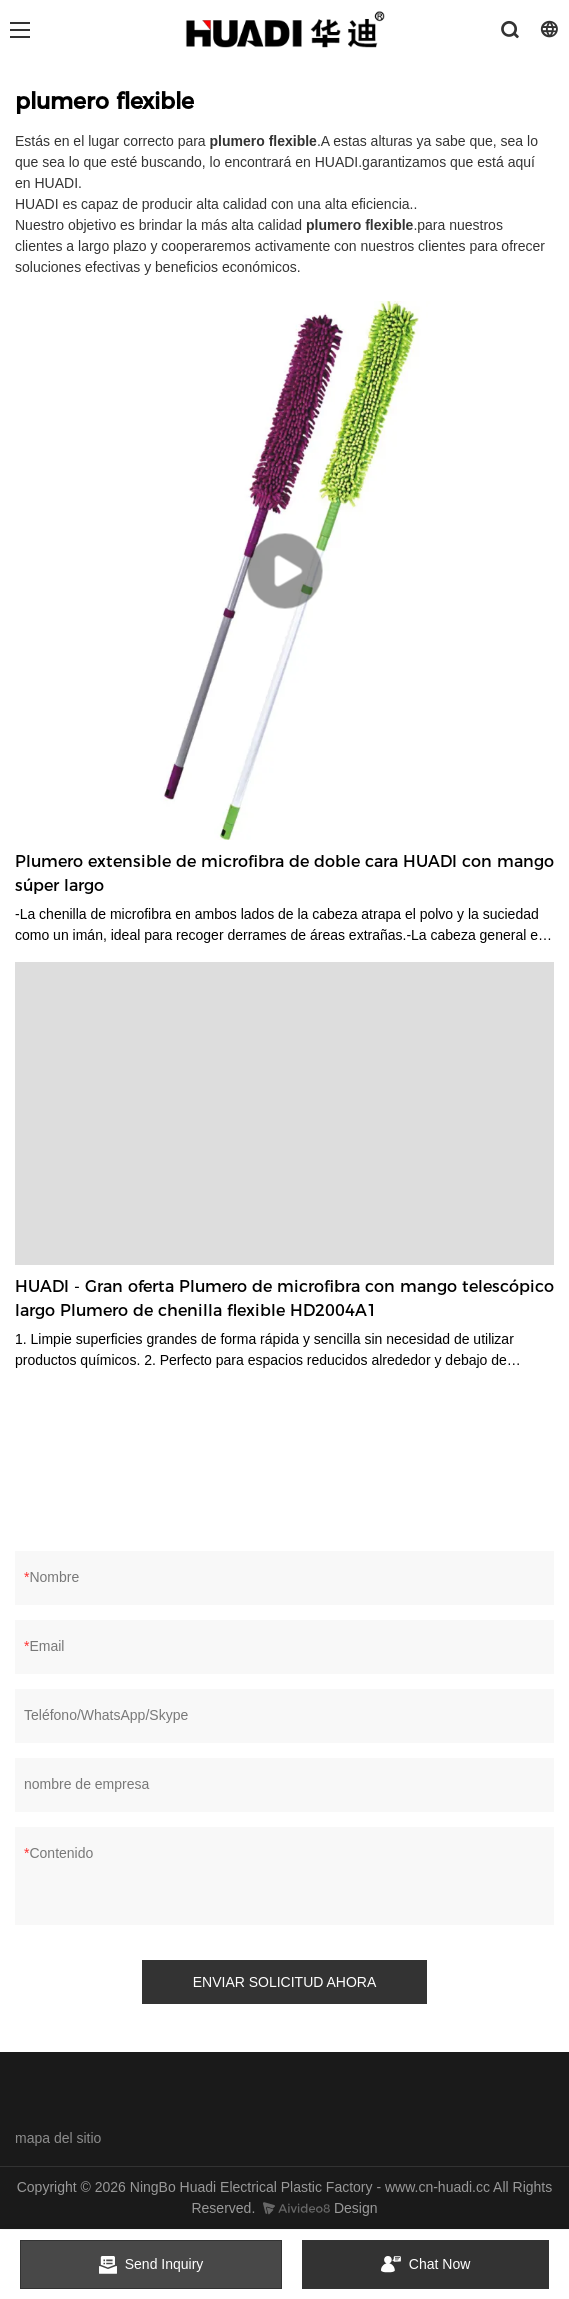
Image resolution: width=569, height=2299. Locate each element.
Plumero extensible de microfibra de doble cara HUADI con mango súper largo (284, 873)
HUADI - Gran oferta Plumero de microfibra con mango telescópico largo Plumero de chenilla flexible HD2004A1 (284, 1298)
